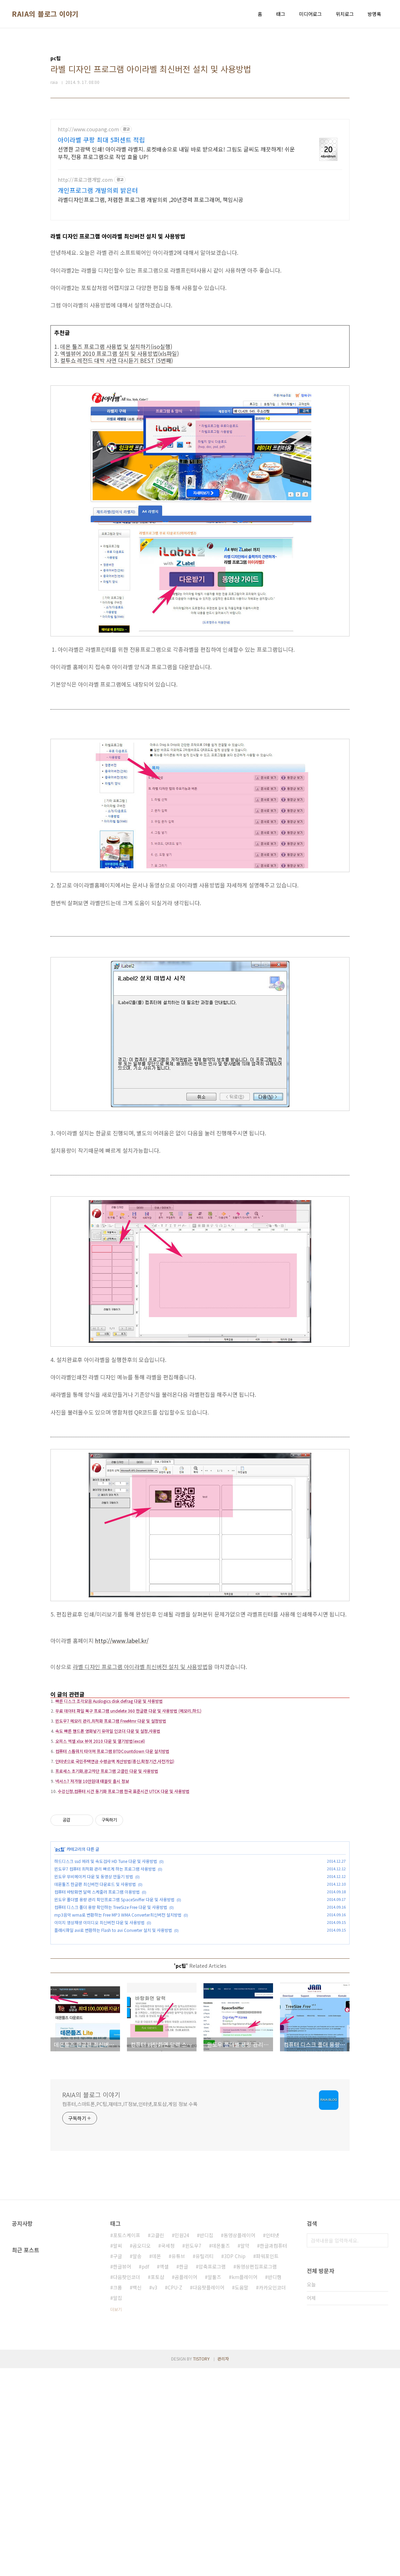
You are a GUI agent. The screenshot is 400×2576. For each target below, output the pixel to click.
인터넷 (272, 2443)
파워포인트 (267, 2463)
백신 (137, 2495)
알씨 (117, 2453)
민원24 (182, 2443)
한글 (183, 2474)
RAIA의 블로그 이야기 (45, 14)
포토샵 (157, 2484)
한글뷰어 (122, 2474)
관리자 (223, 2566)
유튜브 (178, 2463)
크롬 (117, 2495)
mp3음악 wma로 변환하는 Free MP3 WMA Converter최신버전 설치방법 (118, 2022)
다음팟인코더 (126, 2484)
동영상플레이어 (239, 2443)
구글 (117, 2463)
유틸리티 (204, 2463)
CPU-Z (175, 2495)
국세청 (168, 2453)
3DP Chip (235, 2463)
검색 (381, 2448)
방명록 (374, 13)
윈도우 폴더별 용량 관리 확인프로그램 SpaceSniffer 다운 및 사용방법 (114, 2006)
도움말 (241, 2495)
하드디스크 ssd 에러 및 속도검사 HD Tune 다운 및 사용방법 (105, 1968)
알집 (117, 2505)
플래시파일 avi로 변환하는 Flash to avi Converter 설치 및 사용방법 (113, 2037)
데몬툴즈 (221, 2453)
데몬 (156, 2463)
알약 (244, 2453)
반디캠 (274, 2484)
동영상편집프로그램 (256, 2474)
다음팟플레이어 (208, 2495)
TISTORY (201, 2566)
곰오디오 (142, 2453)
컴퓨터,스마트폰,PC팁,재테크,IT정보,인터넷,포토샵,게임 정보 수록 (130, 2311)
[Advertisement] (200, 168)
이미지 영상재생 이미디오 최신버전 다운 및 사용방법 (99, 2029)
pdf (145, 2474)
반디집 (206, 2443)
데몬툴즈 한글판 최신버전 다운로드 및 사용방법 (95, 1991)
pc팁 (59, 1956)
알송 (137, 2463)
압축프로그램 (212, 2474)
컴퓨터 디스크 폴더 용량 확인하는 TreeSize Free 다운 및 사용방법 (110, 2014)
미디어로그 (310, 13)
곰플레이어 (186, 2484)
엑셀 (164, 2474)
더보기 (116, 2517)
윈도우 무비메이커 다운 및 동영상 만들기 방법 (93, 1983)
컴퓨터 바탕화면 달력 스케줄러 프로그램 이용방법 (97, 1999)
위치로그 (345, 13)
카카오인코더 (272, 2495)
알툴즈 (214, 2484)
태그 (280, 13)
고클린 (157, 2443)
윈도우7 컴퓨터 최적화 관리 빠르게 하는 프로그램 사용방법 (105, 1976)
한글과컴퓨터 (273, 2453)
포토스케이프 (126, 2443)
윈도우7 (193, 2453)
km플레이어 (244, 2484)
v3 (154, 2495)
